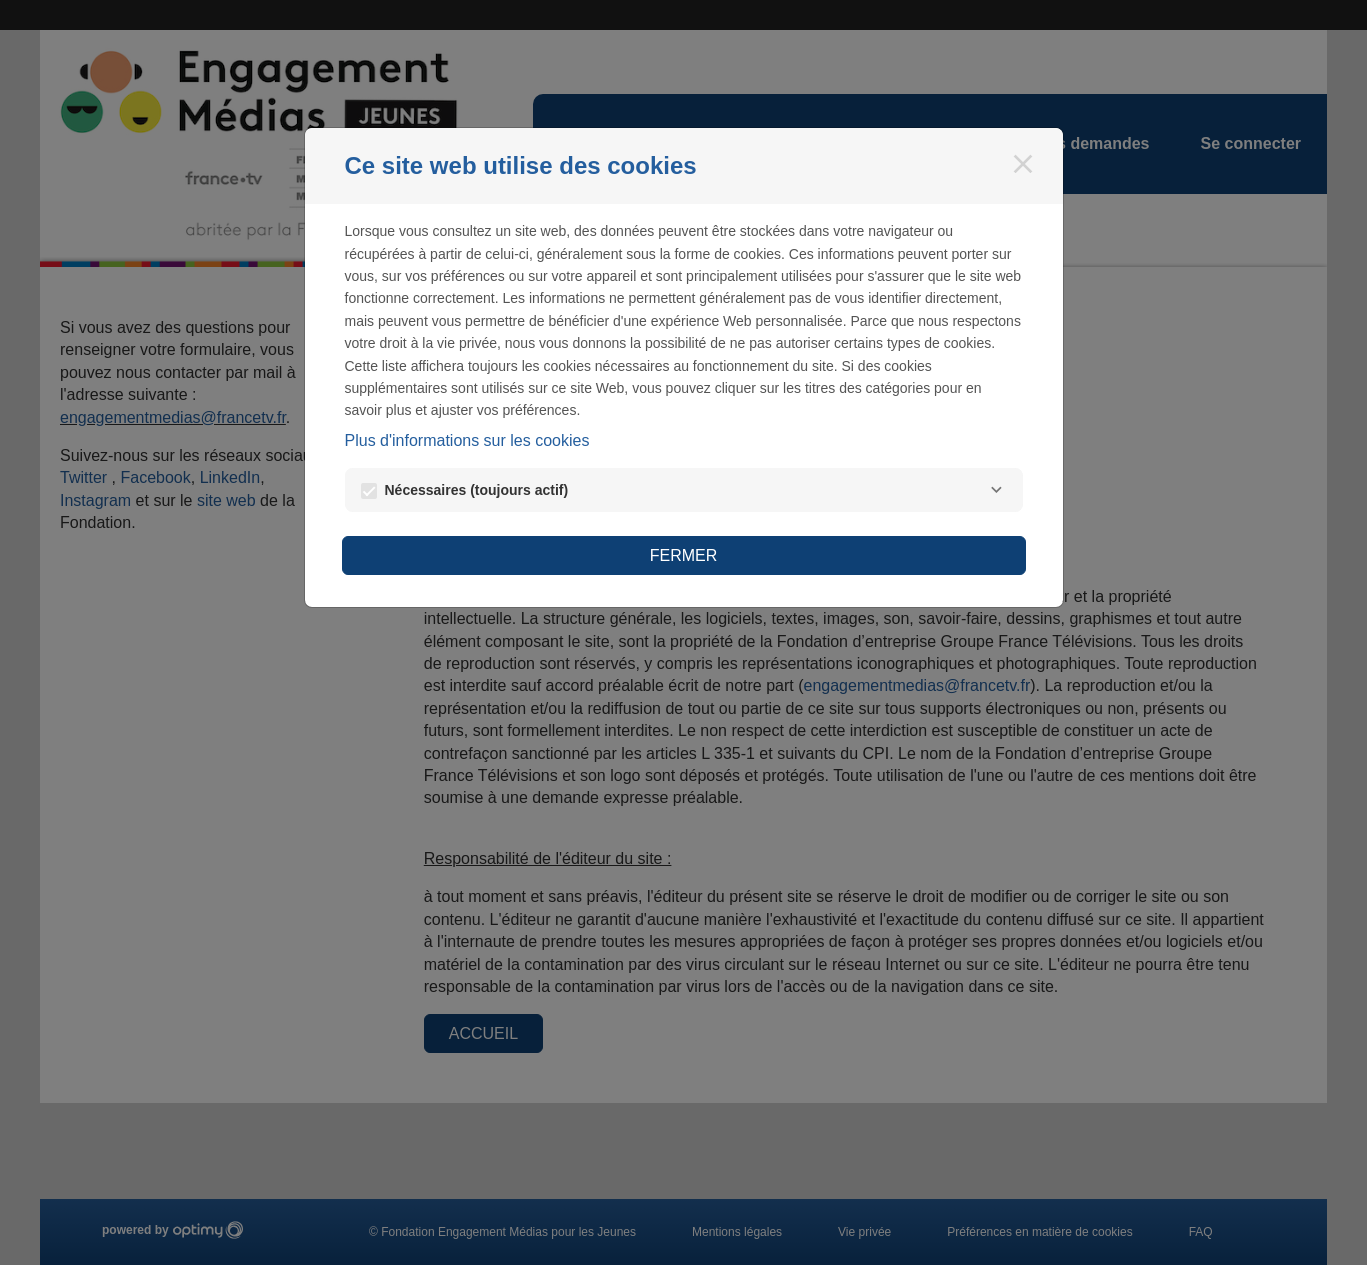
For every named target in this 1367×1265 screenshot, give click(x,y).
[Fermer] (1023, 164)
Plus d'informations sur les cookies (467, 440)
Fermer (684, 555)
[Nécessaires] (997, 490)
